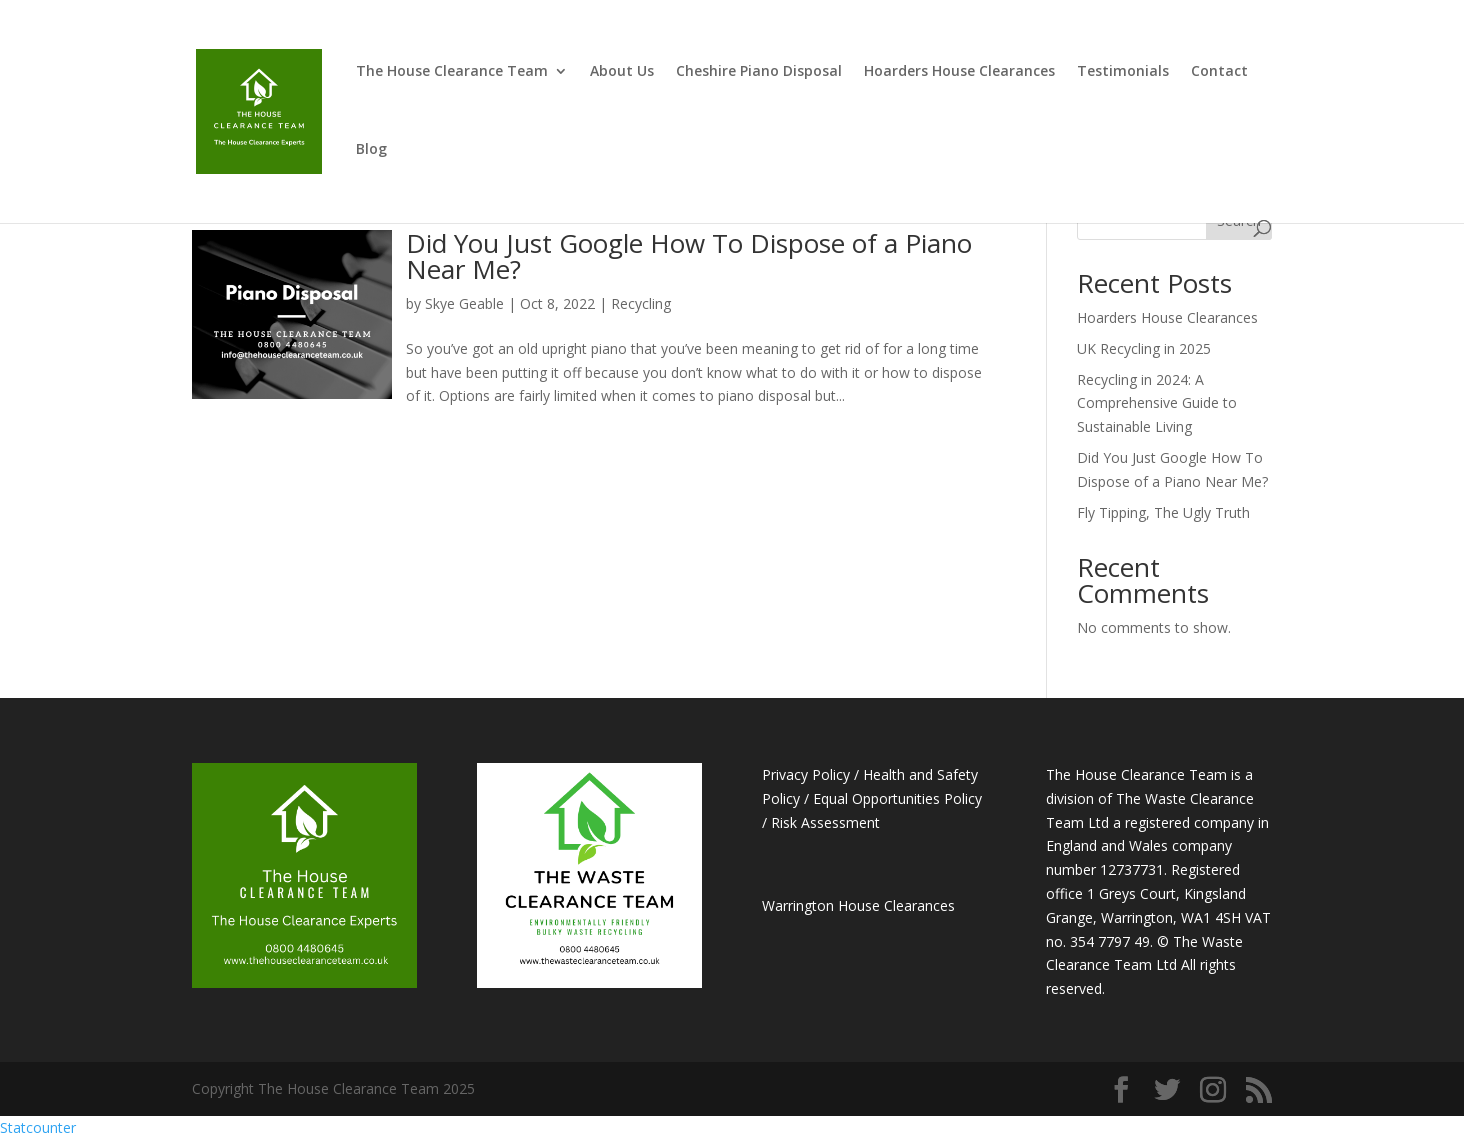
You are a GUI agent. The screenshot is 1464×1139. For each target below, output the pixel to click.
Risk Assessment (825, 822)
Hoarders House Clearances (959, 72)
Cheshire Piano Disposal (759, 72)
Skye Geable (464, 303)
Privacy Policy (806, 774)
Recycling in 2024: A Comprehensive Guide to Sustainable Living (1157, 403)
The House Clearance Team (452, 72)
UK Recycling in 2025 (1144, 348)
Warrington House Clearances (858, 905)
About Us (622, 72)
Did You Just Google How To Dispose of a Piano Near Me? (689, 256)
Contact (1219, 72)
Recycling (641, 303)
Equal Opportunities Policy (897, 798)
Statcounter (38, 1127)
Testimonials (1123, 72)
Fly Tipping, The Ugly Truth (1163, 512)
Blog (371, 150)
